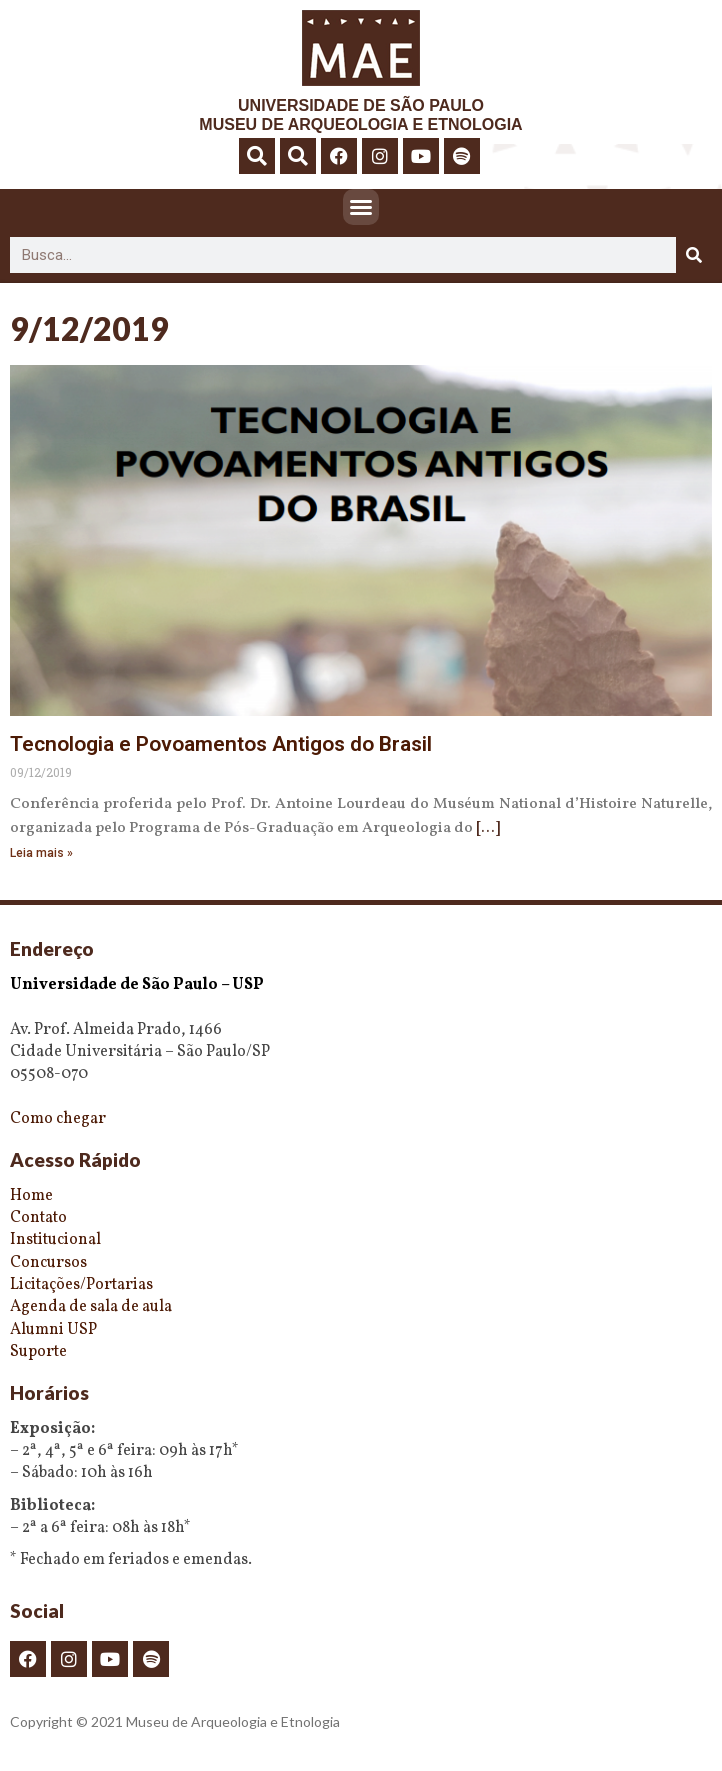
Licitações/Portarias (81, 1285)
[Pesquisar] (694, 255)
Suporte (38, 1352)
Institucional (55, 1240)
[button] (257, 156)
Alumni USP (53, 1330)
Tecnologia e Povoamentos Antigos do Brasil (221, 744)
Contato (38, 1218)
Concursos (48, 1263)
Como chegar (58, 1119)
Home (31, 1196)
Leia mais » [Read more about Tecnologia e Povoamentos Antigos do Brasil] (41, 853)
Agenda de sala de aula (91, 1307)
